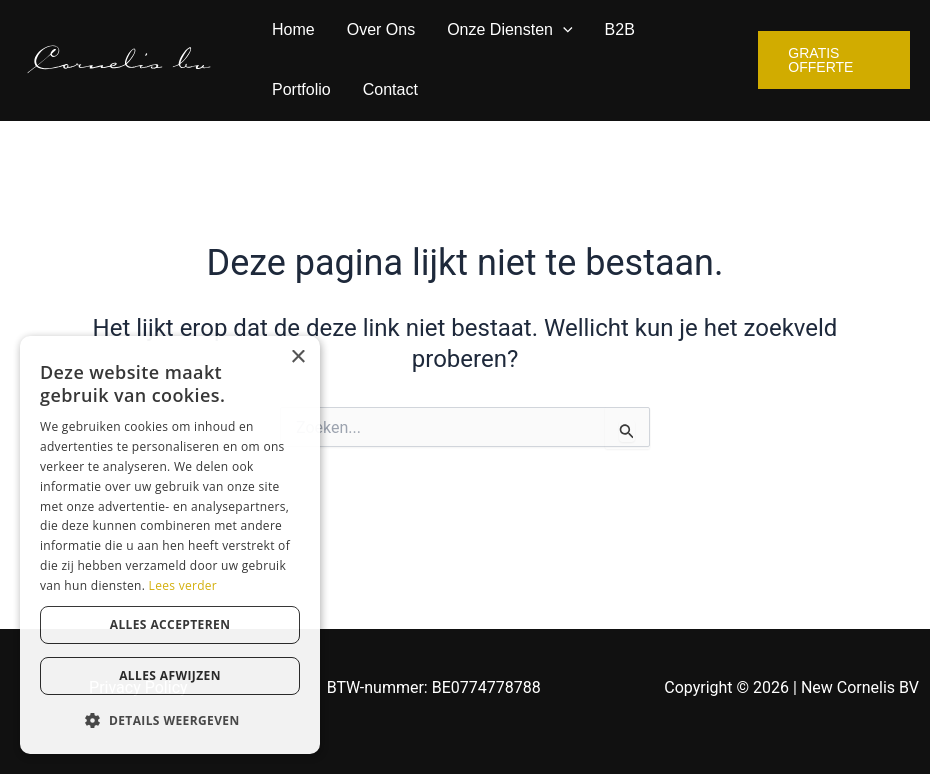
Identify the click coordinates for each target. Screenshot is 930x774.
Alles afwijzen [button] (170, 675)
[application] (563, 30)
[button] (170, 721)
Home (293, 29)
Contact (390, 89)
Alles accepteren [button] (170, 624)
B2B (620, 29)
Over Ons (381, 29)
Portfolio (301, 89)
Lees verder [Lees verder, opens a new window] (183, 585)
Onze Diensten (509, 30)
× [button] (297, 357)
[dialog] (170, 545)
